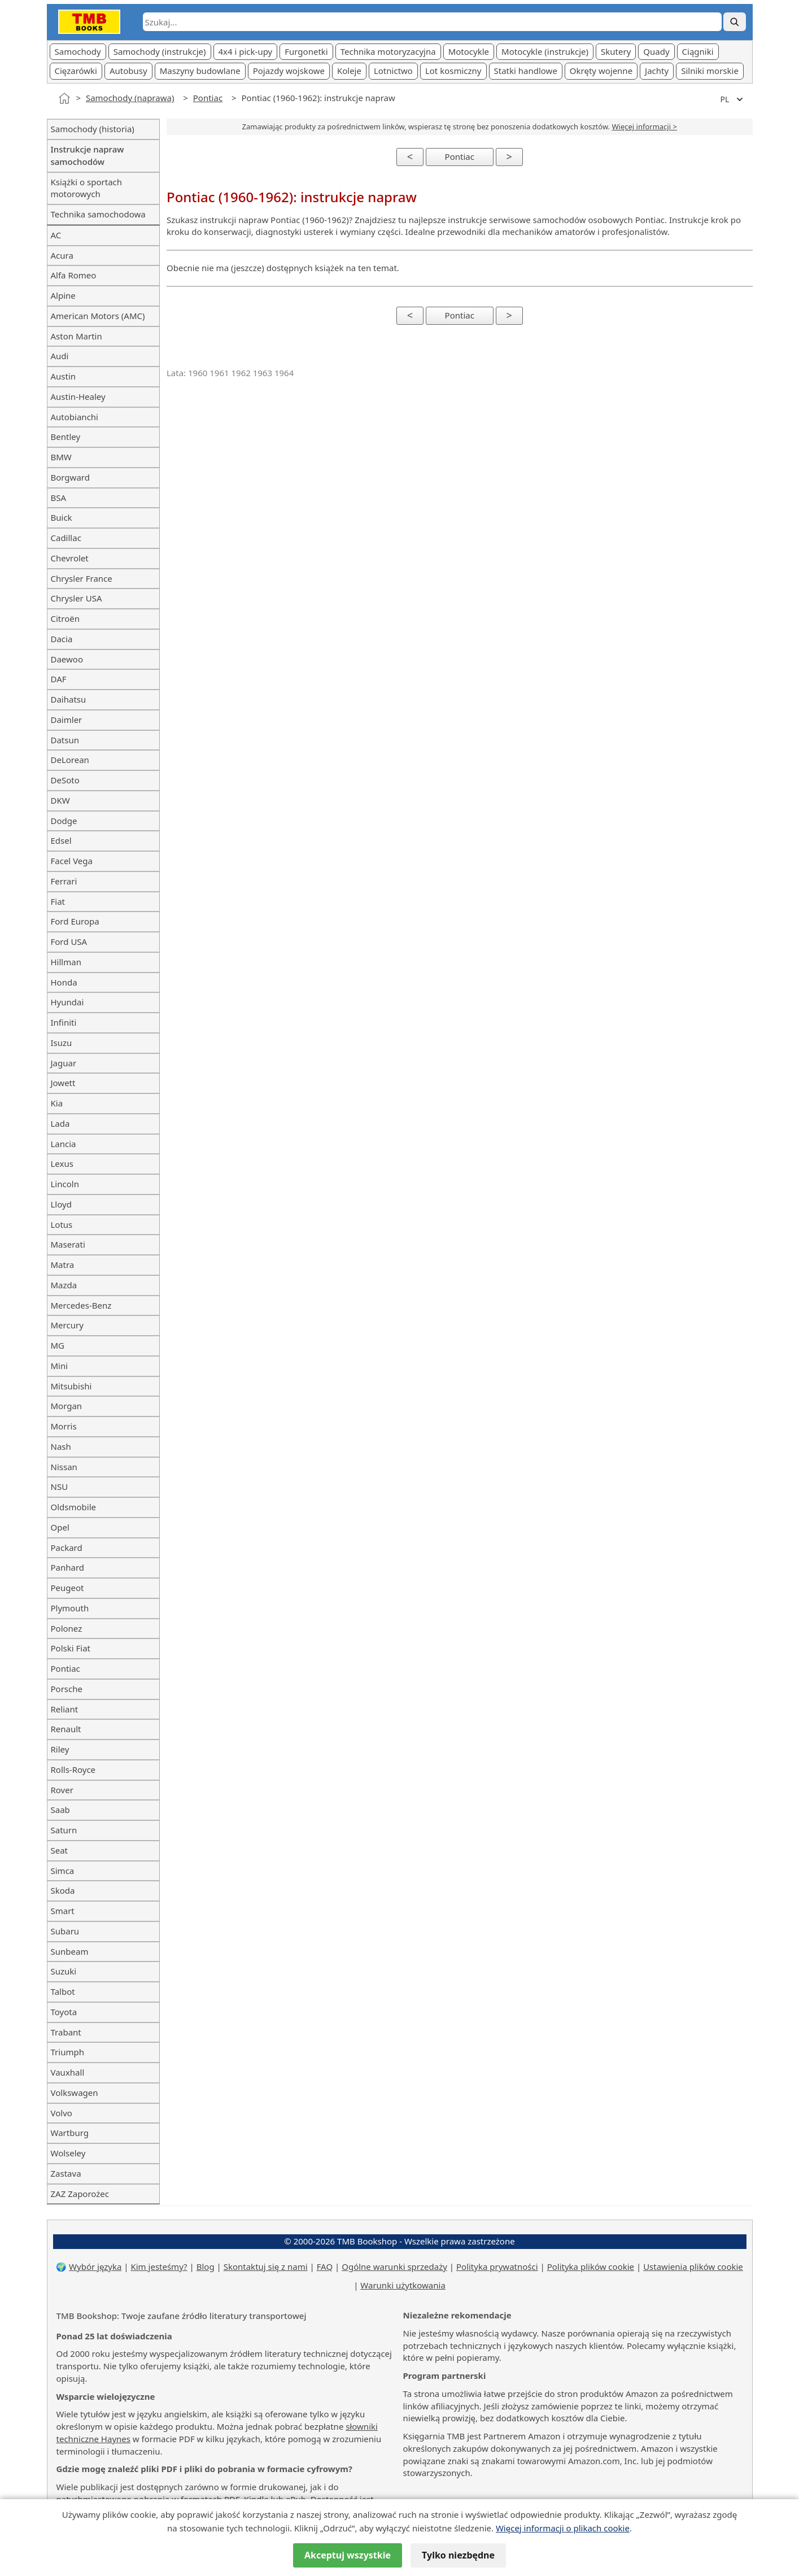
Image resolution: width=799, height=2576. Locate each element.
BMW (61, 457)
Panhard (68, 1567)
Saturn (64, 1830)
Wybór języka (95, 2266)
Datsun (65, 740)
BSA (59, 497)
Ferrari (64, 881)
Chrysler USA (76, 598)
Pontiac (207, 97)
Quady (656, 51)
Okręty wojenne (601, 70)
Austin (63, 376)
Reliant (64, 1709)
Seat (59, 1850)
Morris (64, 1426)
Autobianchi (74, 416)
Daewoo (67, 659)
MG (58, 1345)
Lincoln (65, 1183)
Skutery (616, 51)
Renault (66, 1728)
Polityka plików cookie (590, 2266)
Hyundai (67, 1002)
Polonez (66, 1628)
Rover (62, 1789)
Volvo (61, 2113)
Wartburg (70, 2132)
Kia (57, 1103)
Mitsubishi (71, 1386)
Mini (59, 1365)
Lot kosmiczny (453, 70)
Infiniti (64, 1022)
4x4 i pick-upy (246, 51)
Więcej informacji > (644, 126)
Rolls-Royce (73, 1769)
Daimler (66, 719)
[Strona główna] (64, 98)
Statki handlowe (525, 70)
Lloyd (61, 1204)
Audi (60, 355)
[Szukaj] (734, 21)
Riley (60, 1749)
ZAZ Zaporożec (80, 2193)
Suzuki (64, 1971)
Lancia (63, 1143)
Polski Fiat (70, 1648)
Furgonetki (306, 51)
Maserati (68, 1244)
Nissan (64, 1466)
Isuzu (61, 1042)
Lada (60, 1123)
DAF (59, 679)
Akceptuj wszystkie (347, 2555)
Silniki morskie (710, 70)
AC (56, 235)
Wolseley (68, 2153)
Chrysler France (81, 578)
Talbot (63, 1991)
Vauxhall (68, 2072)
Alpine (63, 295)
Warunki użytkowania (403, 2285)
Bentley (66, 436)
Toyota (64, 2011)
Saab (60, 1809)
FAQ (325, 2266)
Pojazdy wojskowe (289, 70)
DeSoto (65, 780)
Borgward (70, 477)
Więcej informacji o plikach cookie (563, 2528)
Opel (60, 1527)
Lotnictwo (393, 70)
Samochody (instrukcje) (159, 51)
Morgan (66, 1405)
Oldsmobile (74, 1507)
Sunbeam (70, 1951)
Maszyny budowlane (200, 70)
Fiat (58, 901)
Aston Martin (76, 336)
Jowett (63, 1082)
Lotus (62, 1224)
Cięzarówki (76, 70)
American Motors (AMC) (98, 315)
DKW (60, 800)
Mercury (67, 1325)
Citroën (65, 618)
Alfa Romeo (74, 275)
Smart (63, 1910)
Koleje (349, 70)
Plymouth (70, 1608)
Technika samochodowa (98, 214)
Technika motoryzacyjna (388, 51)
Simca (63, 1870)
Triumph (67, 2052)
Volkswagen (74, 2092)
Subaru (65, 1931)
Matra (63, 1264)
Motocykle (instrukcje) (544, 51)
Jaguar (64, 1063)
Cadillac (66, 537)
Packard (66, 1547)
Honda (64, 982)
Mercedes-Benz (81, 1305)
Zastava (66, 2173)
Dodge (64, 820)
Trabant (66, 2032)
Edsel (61, 840)
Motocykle (468, 51)
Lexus (62, 1163)
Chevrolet (70, 558)
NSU (59, 1486)
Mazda (64, 1285)
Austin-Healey (78, 396)
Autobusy (128, 70)
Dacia (62, 638)
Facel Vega (72, 860)
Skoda (63, 1890)
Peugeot (67, 1587)
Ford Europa (75, 921)
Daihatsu (68, 699)
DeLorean (70, 759)
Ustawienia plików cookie (693, 2266)
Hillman (66, 961)
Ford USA (69, 941)
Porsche (66, 1688)
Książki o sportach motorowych (87, 188)
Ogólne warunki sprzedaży (394, 2266)
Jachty (657, 70)
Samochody (78, 51)
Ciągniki (698, 51)
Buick (61, 517)
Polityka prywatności (497, 2266)
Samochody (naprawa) (130, 97)
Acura (62, 255)
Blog (206, 2266)
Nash (61, 1446)
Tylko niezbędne (458, 2555)
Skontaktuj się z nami (266, 2266)
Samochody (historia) (92, 128)
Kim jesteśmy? (158, 2266)
